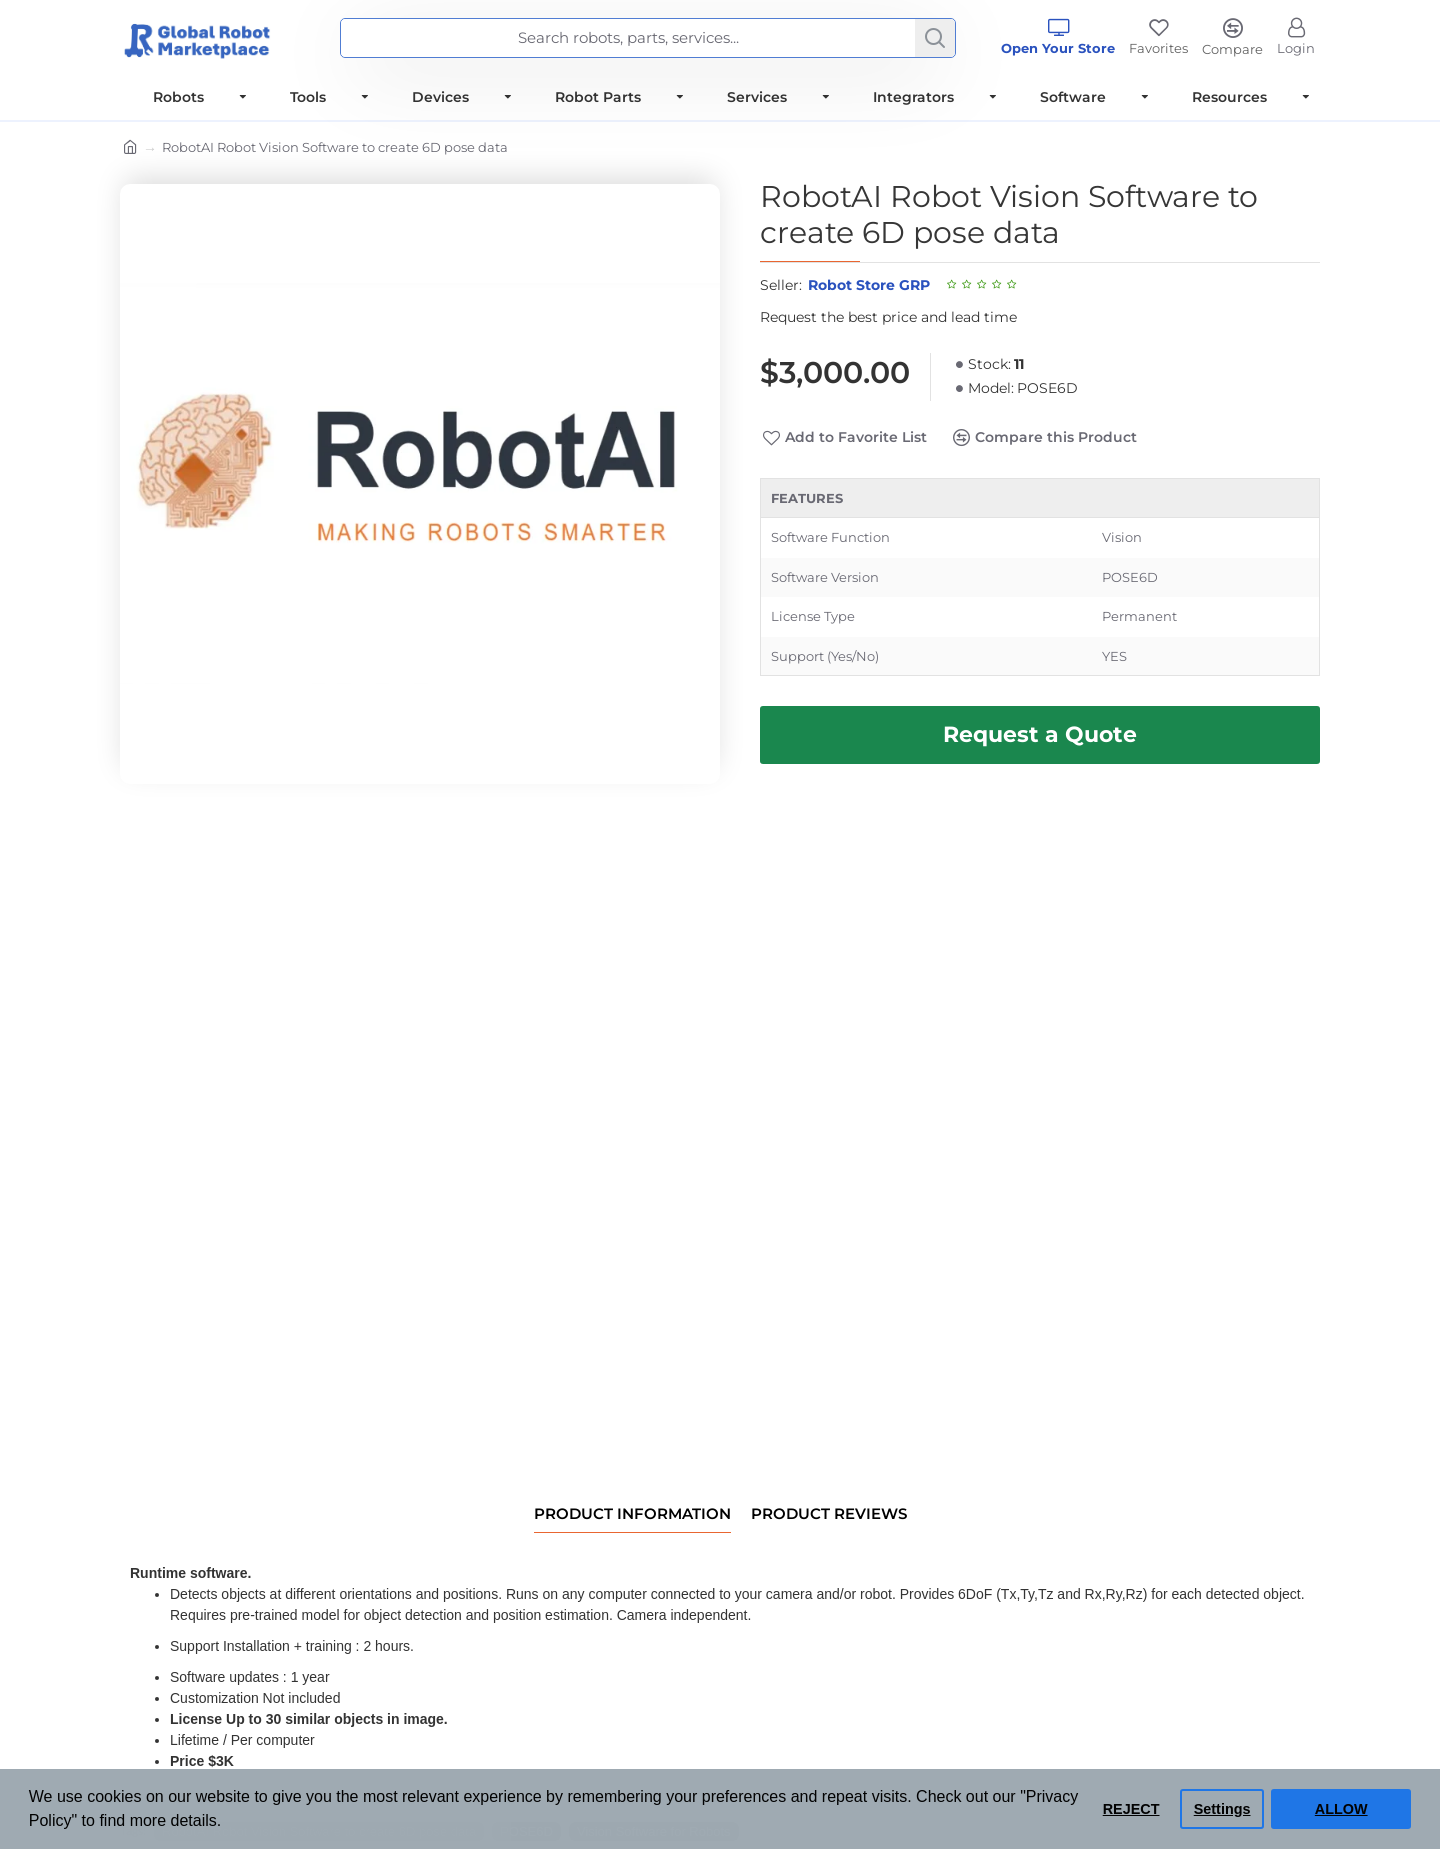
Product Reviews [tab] (829, 1514)
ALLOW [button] (1341, 1809)
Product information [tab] (632, 1514)
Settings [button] (1222, 1809)
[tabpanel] (1040, 577)
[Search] (935, 38)
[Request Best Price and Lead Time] (1040, 735)
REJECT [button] (1131, 1809)
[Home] (130, 149)
